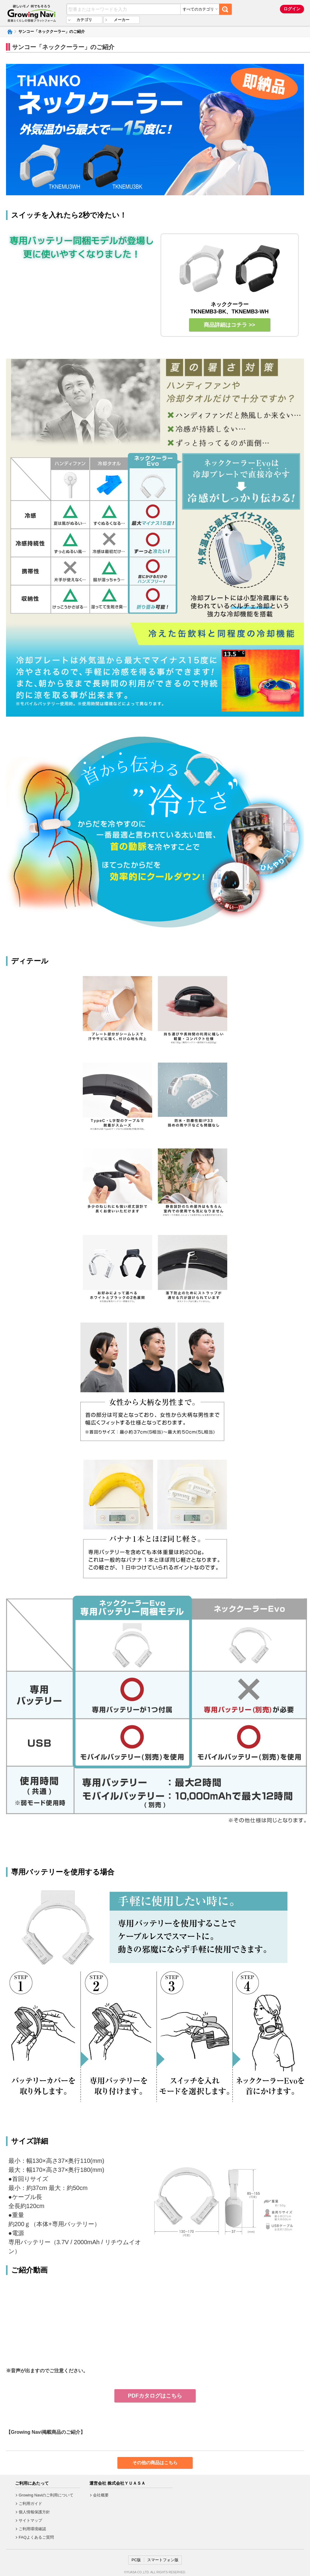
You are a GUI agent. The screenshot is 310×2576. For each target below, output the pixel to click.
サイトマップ (30, 2520)
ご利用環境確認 (32, 2529)
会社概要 (101, 2495)
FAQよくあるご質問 (36, 2537)
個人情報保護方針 (34, 2512)
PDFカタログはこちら (155, 2396)
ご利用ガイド (30, 2503)
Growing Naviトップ (9, 31)
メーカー (121, 19)
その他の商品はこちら (155, 2462)
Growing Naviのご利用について (46, 2495)
